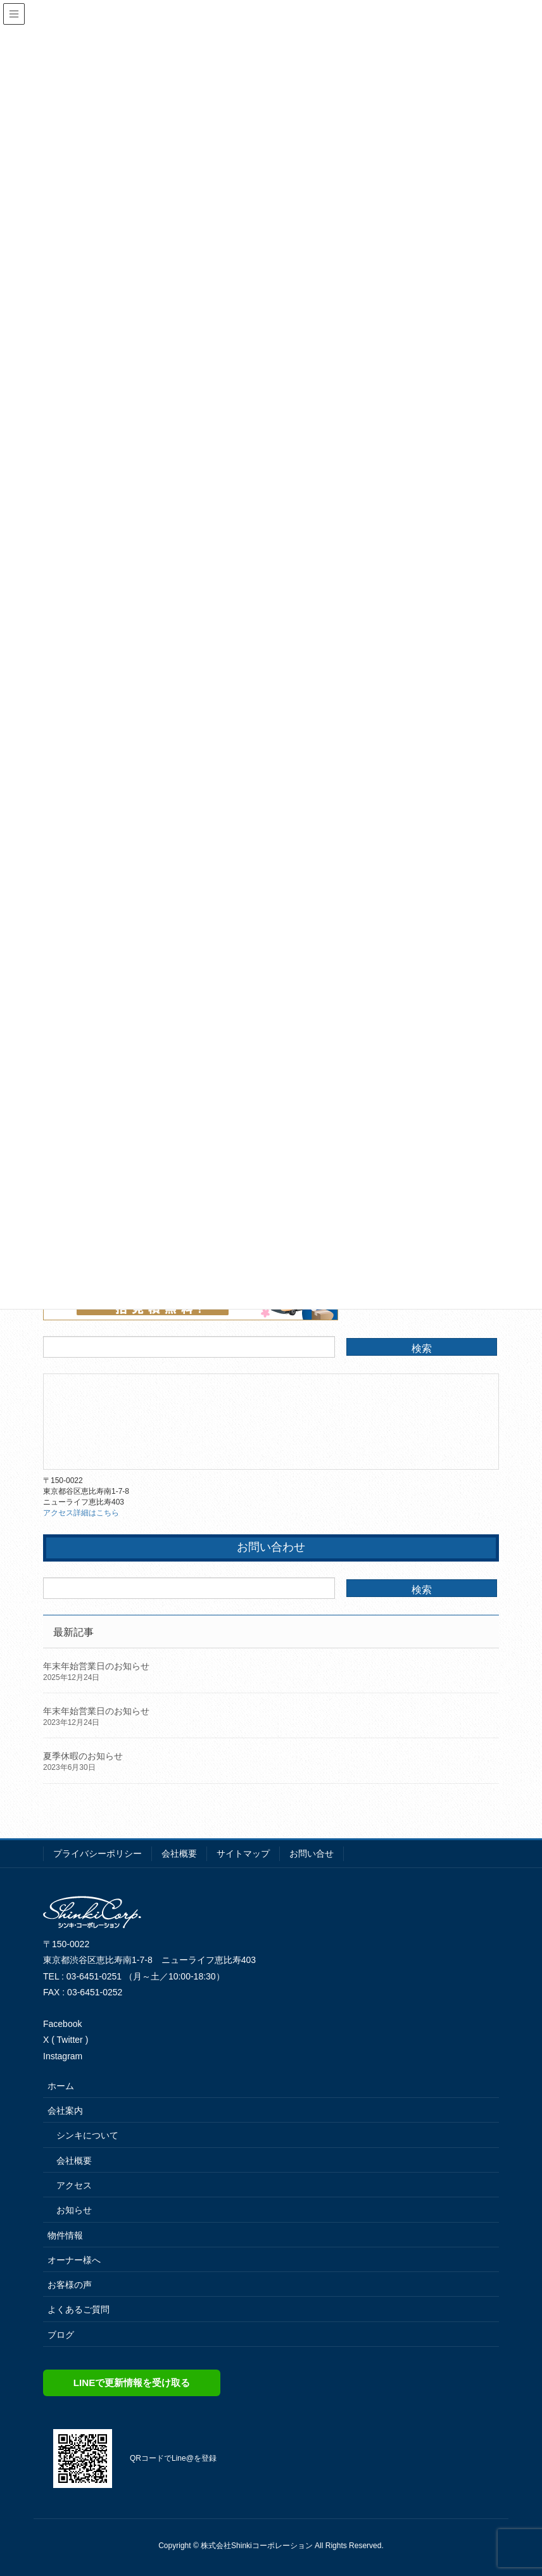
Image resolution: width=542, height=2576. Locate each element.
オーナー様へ (74, 2260)
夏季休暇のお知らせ (83, 1756)
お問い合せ (311, 1853)
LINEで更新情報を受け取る (132, 2382)
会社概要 (179, 1853)
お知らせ (74, 2210)
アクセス (74, 2185)
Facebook (62, 2024)
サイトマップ (243, 1853)
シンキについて (87, 2135)
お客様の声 (69, 2285)
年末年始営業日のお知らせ (96, 1666)
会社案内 (65, 2111)
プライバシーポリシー (97, 1853)
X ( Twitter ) (65, 2040)
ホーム (60, 2086)
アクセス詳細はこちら (81, 1512)
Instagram (62, 2056)
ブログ (60, 2335)
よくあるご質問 (78, 2309)
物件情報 (65, 2235)
